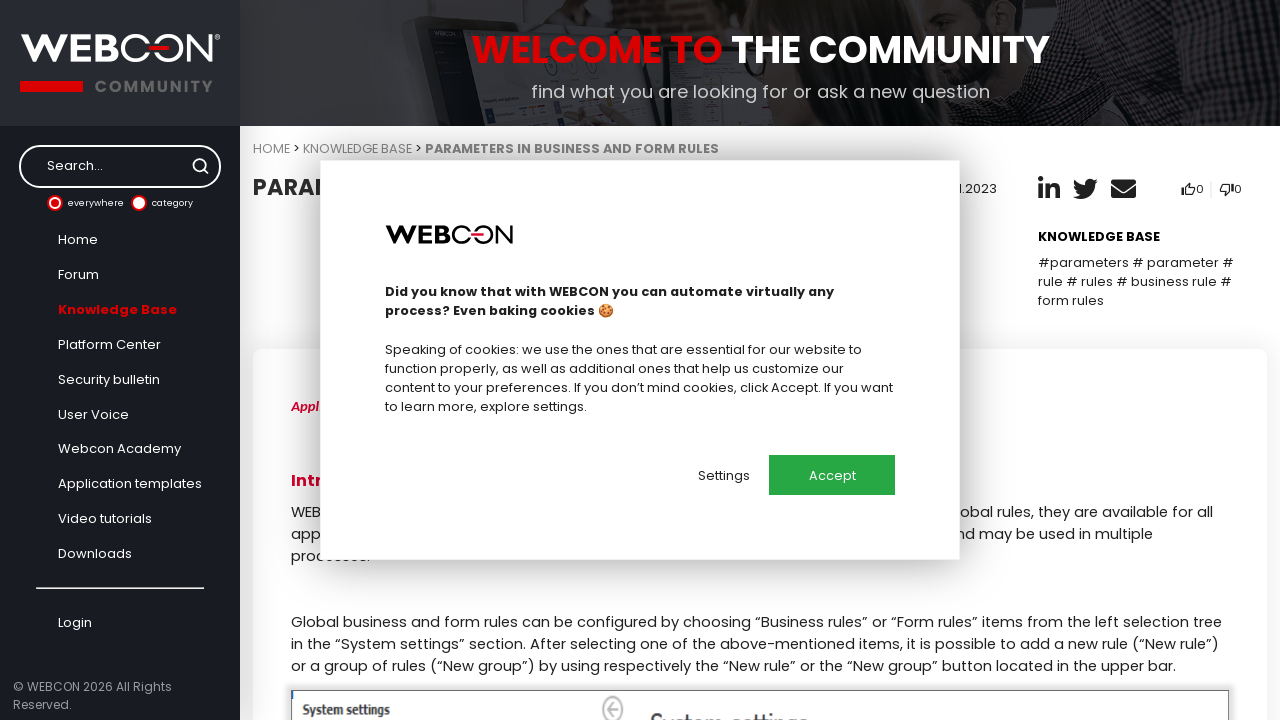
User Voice (93, 414)
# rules (1089, 281)
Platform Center (109, 344)
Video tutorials (105, 518)
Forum (78, 274)
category (162, 203)
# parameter (1175, 262)
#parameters (1083, 262)
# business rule (1166, 281)
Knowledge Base (117, 309)
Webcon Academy (119, 448)
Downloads (95, 553)
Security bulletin (109, 379)
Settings (724, 475)
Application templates (130, 483)
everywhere (85, 203)
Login (75, 622)
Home (78, 239)
